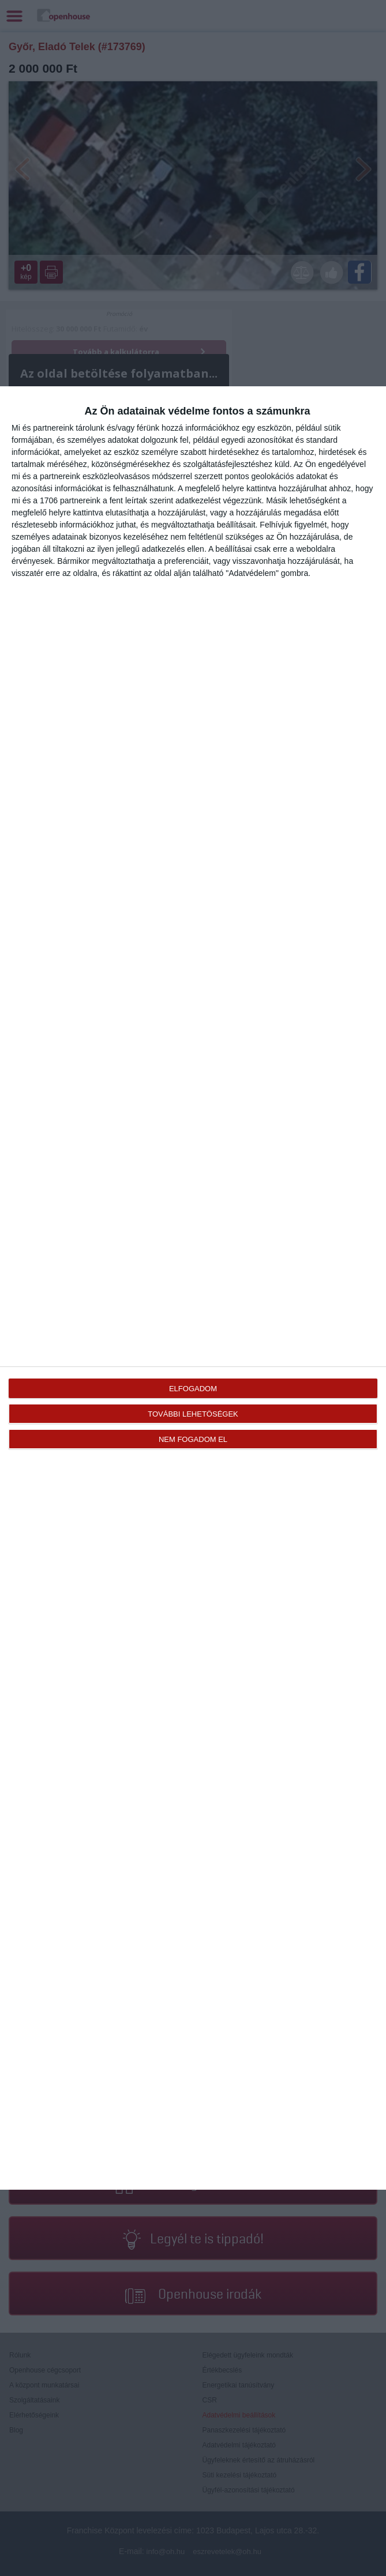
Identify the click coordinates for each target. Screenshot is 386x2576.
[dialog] (193, 1288)
